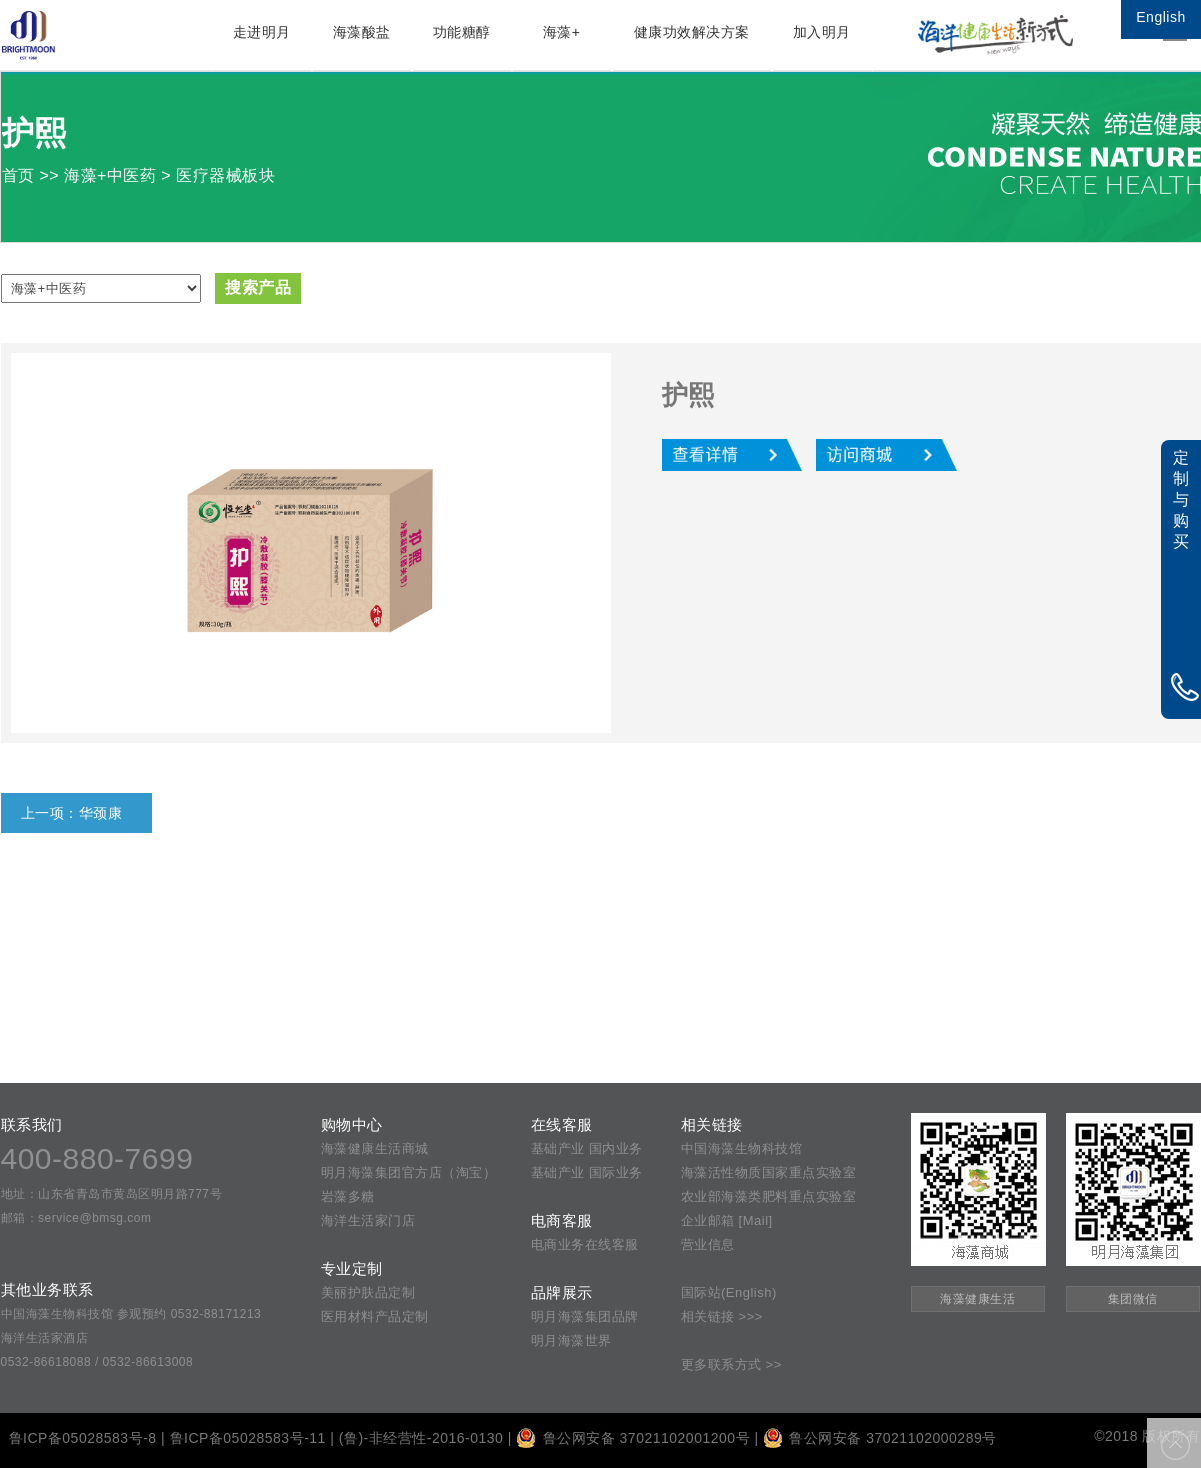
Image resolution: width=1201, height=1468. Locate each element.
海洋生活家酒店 (45, 1338)
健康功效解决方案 (692, 32)
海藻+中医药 (110, 175)
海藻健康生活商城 (375, 1148)
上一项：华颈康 (72, 813)
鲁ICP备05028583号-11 (248, 1438)
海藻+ (562, 32)
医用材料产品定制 (375, 1316)
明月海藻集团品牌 (585, 1316)
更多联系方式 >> (731, 1364)
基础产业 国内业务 (587, 1148)
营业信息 (708, 1244)
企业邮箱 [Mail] (727, 1220)
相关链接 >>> (722, 1316)
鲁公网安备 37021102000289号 (880, 1438)
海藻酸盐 (362, 32)
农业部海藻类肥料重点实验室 (769, 1196)
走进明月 (262, 32)
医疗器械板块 (225, 175)
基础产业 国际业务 (587, 1172)
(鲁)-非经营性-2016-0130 (421, 1438)
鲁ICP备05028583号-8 (83, 1438)
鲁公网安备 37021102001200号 (633, 1438)
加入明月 (822, 32)
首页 (18, 175)
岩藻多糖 (348, 1196)
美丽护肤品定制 (368, 1292)
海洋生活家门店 (368, 1220)
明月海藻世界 (571, 1340)
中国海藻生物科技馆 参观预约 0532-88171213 (131, 1314)
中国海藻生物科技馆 (742, 1148)
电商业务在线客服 (585, 1244)
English (1160, 17)
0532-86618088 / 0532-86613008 (97, 1362)
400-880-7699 (97, 1158)
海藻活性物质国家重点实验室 (769, 1172)
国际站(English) (729, 1292)
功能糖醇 (462, 32)
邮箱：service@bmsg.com (76, 1218)
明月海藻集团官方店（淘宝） (409, 1172)
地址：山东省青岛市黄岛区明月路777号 (112, 1194)
